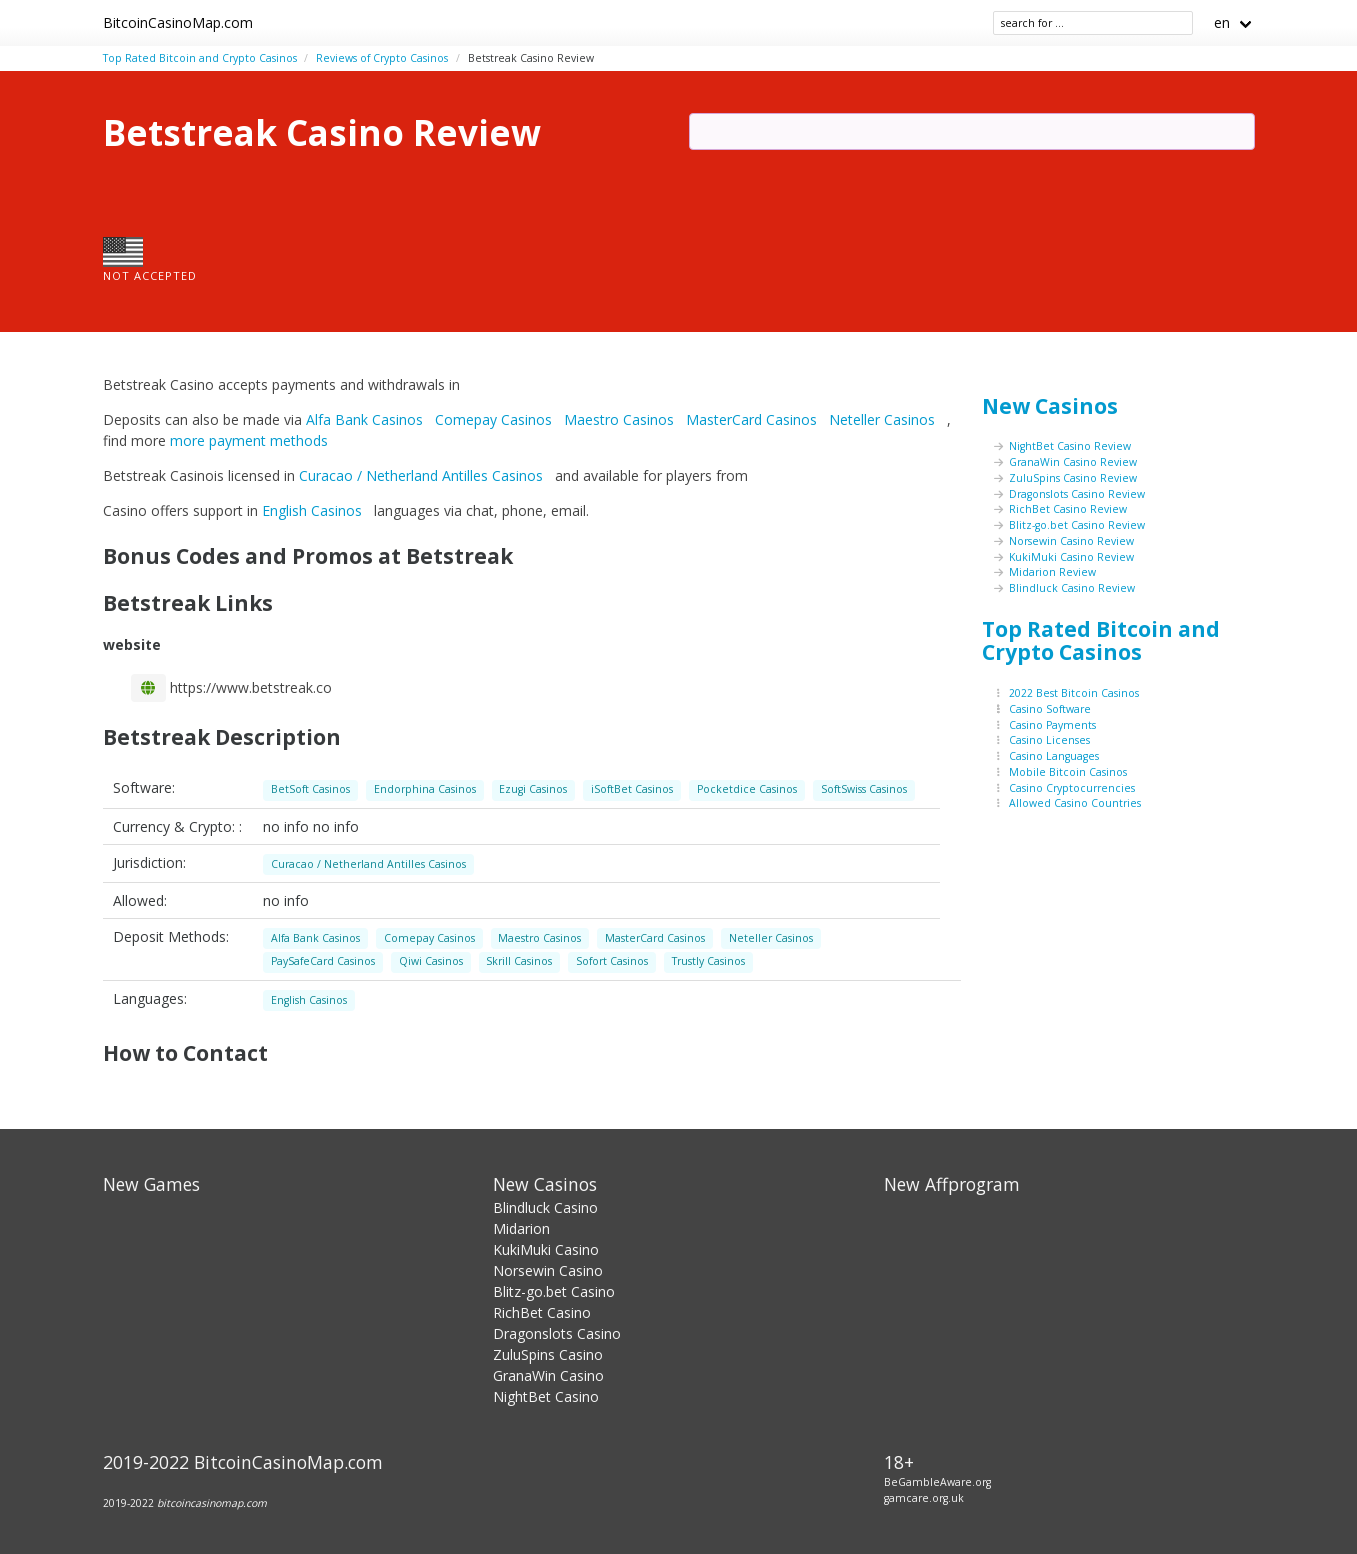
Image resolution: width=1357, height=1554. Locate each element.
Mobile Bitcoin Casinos (1068, 772)
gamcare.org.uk (924, 1498)
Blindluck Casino (545, 1207)
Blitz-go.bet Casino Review (1077, 525)
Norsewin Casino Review (1071, 541)
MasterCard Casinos (753, 419)
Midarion (521, 1228)
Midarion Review (1052, 572)
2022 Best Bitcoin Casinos (1074, 693)
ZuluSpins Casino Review (1073, 478)
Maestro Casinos (621, 419)
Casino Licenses (1049, 740)
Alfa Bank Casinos (366, 419)
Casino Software (1050, 709)
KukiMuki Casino (546, 1249)
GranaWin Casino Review (1073, 462)
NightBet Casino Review (1070, 446)
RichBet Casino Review (1068, 509)
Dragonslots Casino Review (1077, 494)
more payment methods (249, 440)
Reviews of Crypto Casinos (382, 58)
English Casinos (314, 510)
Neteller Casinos (884, 419)
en (1222, 22)
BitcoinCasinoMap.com (178, 22)
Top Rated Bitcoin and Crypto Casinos (200, 58)
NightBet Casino (546, 1396)
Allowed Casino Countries (1075, 803)
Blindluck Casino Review (1072, 588)
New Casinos (1050, 406)
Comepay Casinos (495, 419)
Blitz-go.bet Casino (554, 1291)
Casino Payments (1052, 725)
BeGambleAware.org (937, 1482)
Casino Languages (1054, 756)
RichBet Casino (542, 1312)
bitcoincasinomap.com (212, 1503)
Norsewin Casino (548, 1270)
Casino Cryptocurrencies (1072, 788)
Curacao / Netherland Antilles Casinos (423, 475)
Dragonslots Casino (557, 1333)
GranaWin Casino (548, 1375)
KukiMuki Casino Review (1071, 557)
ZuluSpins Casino (548, 1354)
